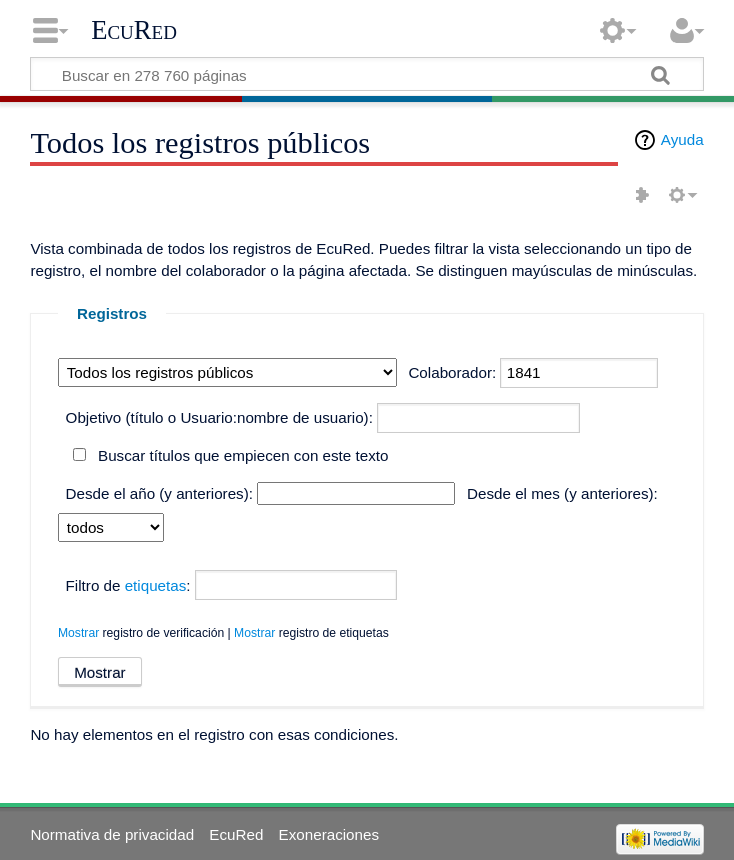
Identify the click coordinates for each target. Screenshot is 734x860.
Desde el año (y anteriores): (159, 493)
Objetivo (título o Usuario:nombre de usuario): (219, 417)
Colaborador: (452, 372)
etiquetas (156, 585)
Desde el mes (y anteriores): (562, 493)
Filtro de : (128, 585)
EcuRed (134, 30)
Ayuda (682, 139)
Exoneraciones (329, 834)
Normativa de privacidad (112, 834)
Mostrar (78, 633)
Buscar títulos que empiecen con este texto (243, 455)
